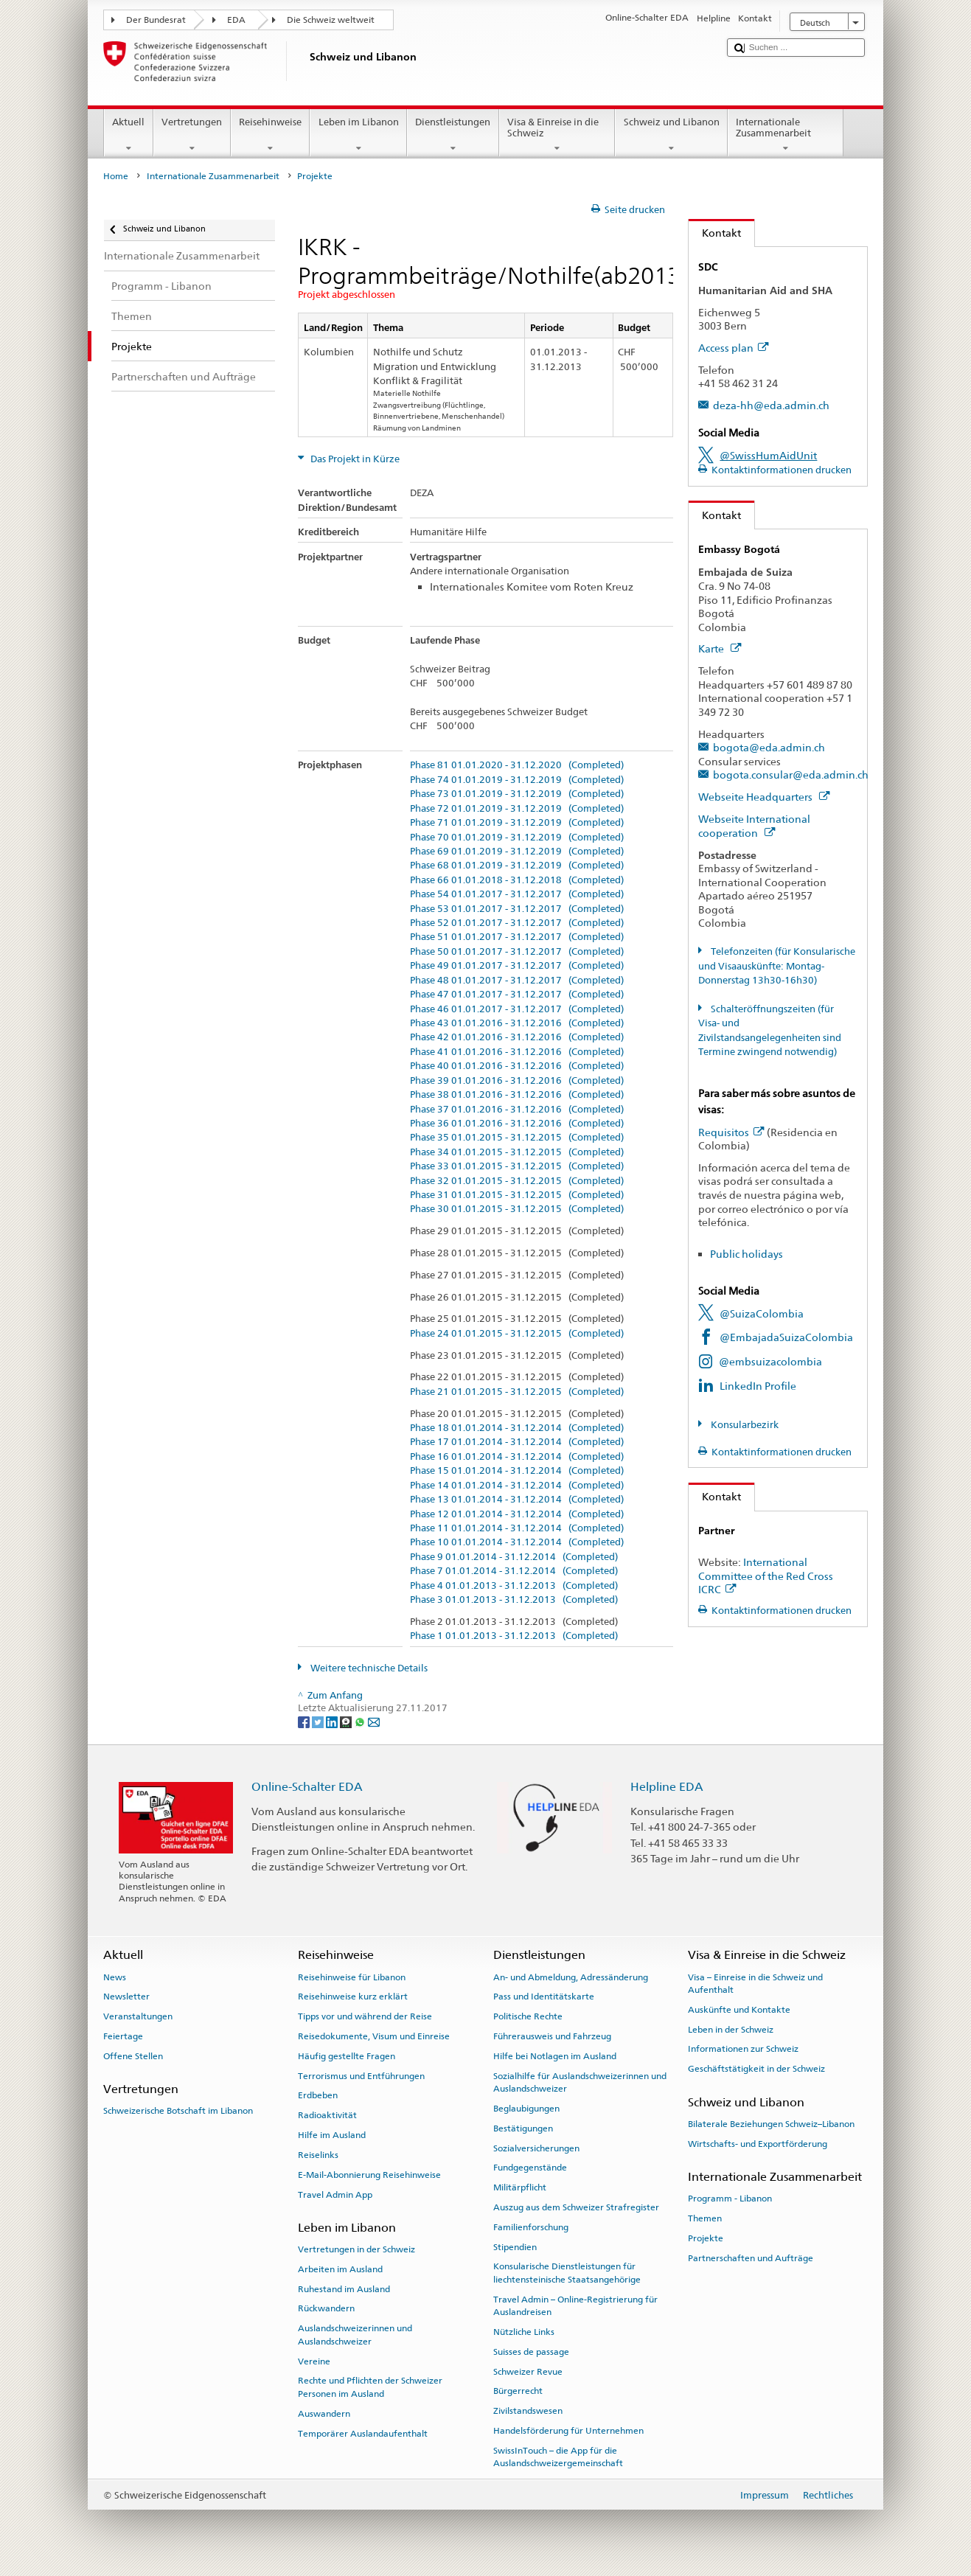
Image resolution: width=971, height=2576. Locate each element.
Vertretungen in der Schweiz (356, 2249)
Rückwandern (326, 2308)
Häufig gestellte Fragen (346, 2056)
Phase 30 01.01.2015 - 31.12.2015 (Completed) (517, 1209)
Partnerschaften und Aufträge (750, 2257)
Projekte (705, 2238)
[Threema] (347, 1721)
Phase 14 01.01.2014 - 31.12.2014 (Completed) (517, 1485)
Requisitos (731, 1132)
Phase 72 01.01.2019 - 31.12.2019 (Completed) (517, 809)
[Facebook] (305, 1721)
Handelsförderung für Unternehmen (568, 2431)
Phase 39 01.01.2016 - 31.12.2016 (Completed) (517, 1081)
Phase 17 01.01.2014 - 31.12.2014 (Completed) (517, 1442)
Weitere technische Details (368, 1668)
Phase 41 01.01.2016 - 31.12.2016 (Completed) (517, 1052)
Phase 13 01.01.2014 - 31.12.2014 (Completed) (517, 1499)
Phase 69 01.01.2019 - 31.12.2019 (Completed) (517, 851)
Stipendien (515, 2246)
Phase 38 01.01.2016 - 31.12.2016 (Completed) (517, 1095)
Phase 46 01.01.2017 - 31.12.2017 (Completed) (517, 1009)
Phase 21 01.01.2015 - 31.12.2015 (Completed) (517, 1392)
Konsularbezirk (744, 1424)
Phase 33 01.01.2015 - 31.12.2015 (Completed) (517, 1166)
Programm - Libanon (730, 2198)
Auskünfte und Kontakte (739, 2010)
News (114, 1976)
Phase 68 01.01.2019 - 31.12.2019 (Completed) (517, 865)
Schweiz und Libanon (671, 135)
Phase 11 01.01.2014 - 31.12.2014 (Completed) (517, 1528)
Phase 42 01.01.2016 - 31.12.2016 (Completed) (517, 1037)
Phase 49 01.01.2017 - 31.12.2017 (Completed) (517, 966)
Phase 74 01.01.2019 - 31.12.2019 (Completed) (517, 780)
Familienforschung (530, 2227)
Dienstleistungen (453, 135)
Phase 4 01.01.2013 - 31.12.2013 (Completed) (514, 1586)
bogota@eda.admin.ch (769, 747)
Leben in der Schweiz (730, 2030)
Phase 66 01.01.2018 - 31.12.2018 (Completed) (517, 880)
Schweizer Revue (528, 2371)
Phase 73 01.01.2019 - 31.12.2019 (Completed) (517, 794)
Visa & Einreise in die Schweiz (557, 135)
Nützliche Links (523, 2332)
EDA (236, 20)
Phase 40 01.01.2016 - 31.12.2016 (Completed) (517, 1066)
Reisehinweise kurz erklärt (353, 1996)
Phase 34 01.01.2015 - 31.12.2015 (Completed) (517, 1152)
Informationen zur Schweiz (743, 2049)
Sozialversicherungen (536, 2147)
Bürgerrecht (518, 2391)
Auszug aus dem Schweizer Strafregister (576, 2207)
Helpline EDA (666, 1787)
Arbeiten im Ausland (340, 2269)
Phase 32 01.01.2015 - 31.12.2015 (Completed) (517, 1181)
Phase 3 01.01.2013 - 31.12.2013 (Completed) (514, 1600)
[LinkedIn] (333, 1721)
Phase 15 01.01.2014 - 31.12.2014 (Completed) (517, 1471)
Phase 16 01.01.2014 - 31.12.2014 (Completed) (517, 1457)
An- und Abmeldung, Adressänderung (570, 1976)
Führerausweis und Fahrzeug (552, 2036)
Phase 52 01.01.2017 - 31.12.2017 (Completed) (517, 923)
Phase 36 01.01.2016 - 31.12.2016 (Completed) (517, 1123)
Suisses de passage (531, 2352)
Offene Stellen (133, 2056)
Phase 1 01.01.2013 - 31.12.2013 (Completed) (514, 1636)
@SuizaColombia (762, 1313)
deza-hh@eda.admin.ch (771, 405)
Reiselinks (318, 2155)
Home (115, 176)
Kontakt (715, 232)
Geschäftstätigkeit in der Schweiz (756, 2069)
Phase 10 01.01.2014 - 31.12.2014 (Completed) (517, 1542)
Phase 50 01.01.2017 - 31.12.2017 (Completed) (517, 952)
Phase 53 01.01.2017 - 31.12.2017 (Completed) (517, 909)
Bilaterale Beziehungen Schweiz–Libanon (771, 2124)
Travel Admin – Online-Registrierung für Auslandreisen (575, 2305)
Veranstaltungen (138, 2016)
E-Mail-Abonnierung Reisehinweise (369, 2175)
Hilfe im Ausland (332, 2135)
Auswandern (324, 2414)
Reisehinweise (271, 135)
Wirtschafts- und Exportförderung (757, 2143)
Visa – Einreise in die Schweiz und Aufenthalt (755, 1982)
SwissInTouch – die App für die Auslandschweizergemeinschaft (558, 2457)
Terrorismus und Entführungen (361, 2075)
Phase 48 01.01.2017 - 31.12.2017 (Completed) (517, 980)
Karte (719, 648)
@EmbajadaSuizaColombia (786, 1337)
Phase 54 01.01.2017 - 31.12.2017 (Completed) (517, 894)
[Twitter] (319, 1721)
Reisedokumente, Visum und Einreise (374, 2036)
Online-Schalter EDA (307, 1787)
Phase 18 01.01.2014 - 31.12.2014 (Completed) (517, 1428)
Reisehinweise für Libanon (352, 1976)
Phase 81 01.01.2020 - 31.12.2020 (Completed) (517, 765)
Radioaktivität (327, 2115)
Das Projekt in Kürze (354, 458)
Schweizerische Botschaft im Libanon (178, 2111)
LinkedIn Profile (758, 1385)
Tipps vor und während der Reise (365, 2016)
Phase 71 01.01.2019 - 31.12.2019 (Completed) (517, 823)
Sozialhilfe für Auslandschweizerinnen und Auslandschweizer (580, 2081)
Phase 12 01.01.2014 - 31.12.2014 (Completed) (517, 1514)
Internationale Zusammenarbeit (785, 135)
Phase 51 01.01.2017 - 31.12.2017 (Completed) (517, 937)
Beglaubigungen (526, 2108)
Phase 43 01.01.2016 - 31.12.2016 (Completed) (517, 1023)
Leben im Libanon (358, 135)
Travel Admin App (335, 2194)
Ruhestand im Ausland (344, 2289)
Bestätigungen (523, 2128)
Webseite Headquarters (763, 796)
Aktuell (129, 135)
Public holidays (746, 1253)
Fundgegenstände (530, 2167)
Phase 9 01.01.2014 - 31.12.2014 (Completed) (514, 1557)
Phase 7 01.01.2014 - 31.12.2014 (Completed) (514, 1571)
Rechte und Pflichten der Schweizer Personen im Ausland (370, 2386)
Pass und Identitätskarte (543, 1996)
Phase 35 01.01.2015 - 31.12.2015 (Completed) (517, 1137)
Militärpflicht (519, 2187)
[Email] (374, 1721)
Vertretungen (192, 135)
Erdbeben (318, 2095)
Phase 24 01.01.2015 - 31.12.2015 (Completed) (517, 1334)
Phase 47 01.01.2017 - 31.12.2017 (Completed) (517, 994)
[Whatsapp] (361, 1721)
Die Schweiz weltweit (331, 20)
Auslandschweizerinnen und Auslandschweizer (355, 2334)
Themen (705, 2218)
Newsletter (126, 1996)
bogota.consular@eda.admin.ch (791, 774)
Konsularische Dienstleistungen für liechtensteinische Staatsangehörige (567, 2272)
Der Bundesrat (156, 20)
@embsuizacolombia (770, 1361)
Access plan (733, 347)
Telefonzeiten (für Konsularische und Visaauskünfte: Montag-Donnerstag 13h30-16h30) (776, 966)
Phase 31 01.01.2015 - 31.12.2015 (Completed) (517, 1195)
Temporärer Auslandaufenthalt (363, 2433)
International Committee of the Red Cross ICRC (765, 1575)
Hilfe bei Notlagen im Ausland (554, 2056)
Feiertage (123, 2036)
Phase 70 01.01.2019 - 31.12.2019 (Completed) (517, 837)
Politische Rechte (528, 2016)
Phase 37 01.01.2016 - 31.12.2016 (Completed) (517, 1109)
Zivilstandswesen (528, 2411)
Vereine (314, 2361)
